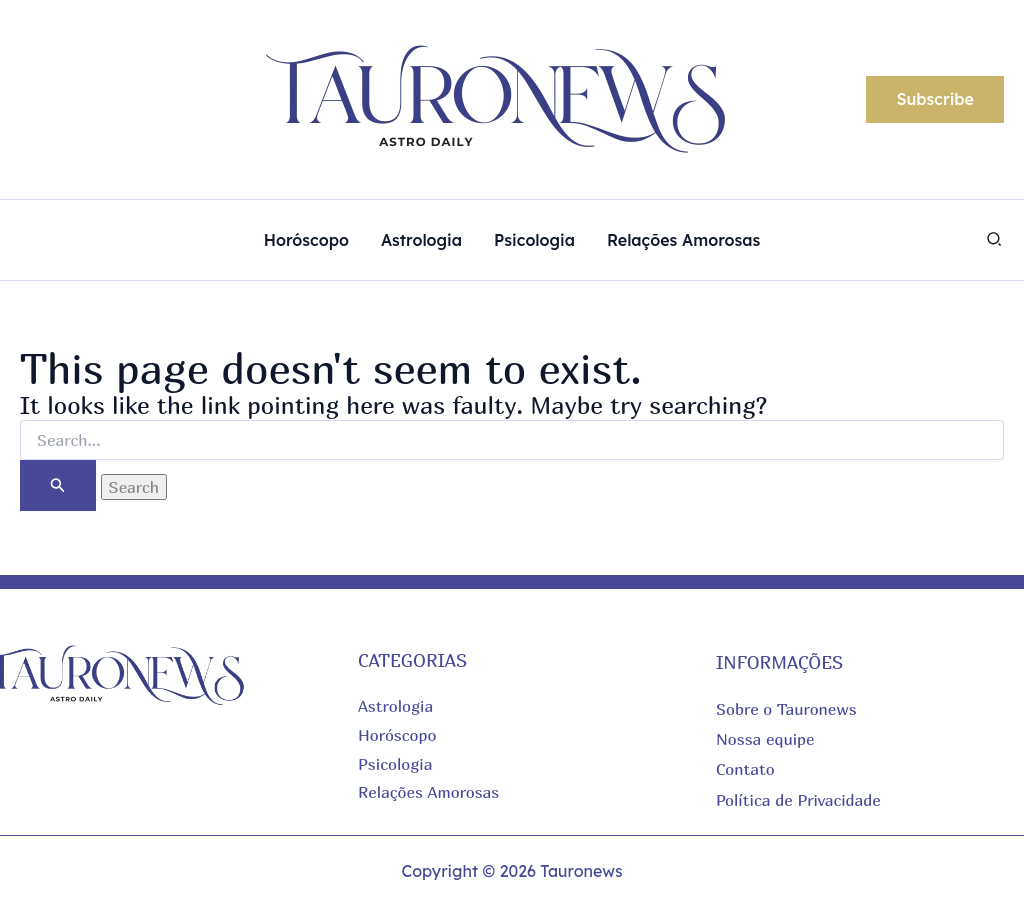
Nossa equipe (765, 739)
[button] (935, 100)
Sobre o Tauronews (786, 709)
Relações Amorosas (428, 792)
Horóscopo (397, 735)
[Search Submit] (58, 485)
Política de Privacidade (798, 800)
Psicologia (395, 764)
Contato (745, 769)
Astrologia (395, 706)
